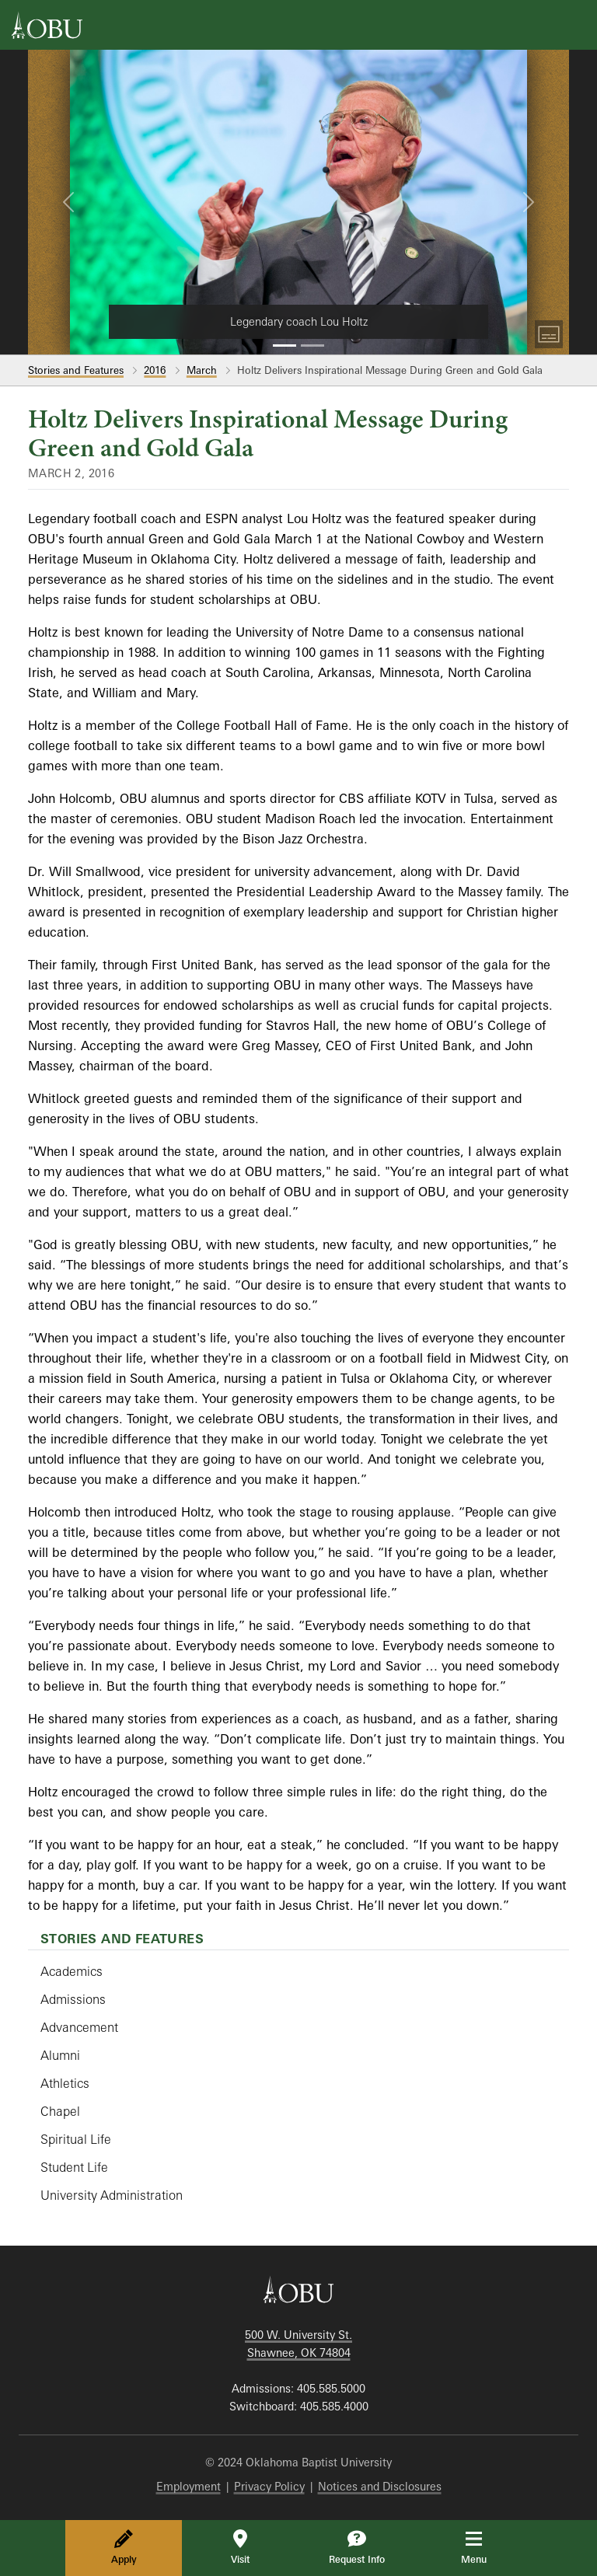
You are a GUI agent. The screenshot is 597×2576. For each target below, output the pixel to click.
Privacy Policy (269, 2486)
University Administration (111, 2195)
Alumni (60, 2055)
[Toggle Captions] (549, 334)
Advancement (79, 2027)
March (202, 370)
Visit (240, 2547)
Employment (188, 2486)
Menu (484, 2547)
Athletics (64, 2083)
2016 (155, 370)
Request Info (357, 2547)
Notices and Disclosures (380, 2486)
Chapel (60, 2111)
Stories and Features (76, 370)
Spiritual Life (75, 2139)
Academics (71, 1971)
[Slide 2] (312, 345)
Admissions (73, 1999)
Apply (124, 2547)
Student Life (74, 2167)
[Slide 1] (284, 345)
